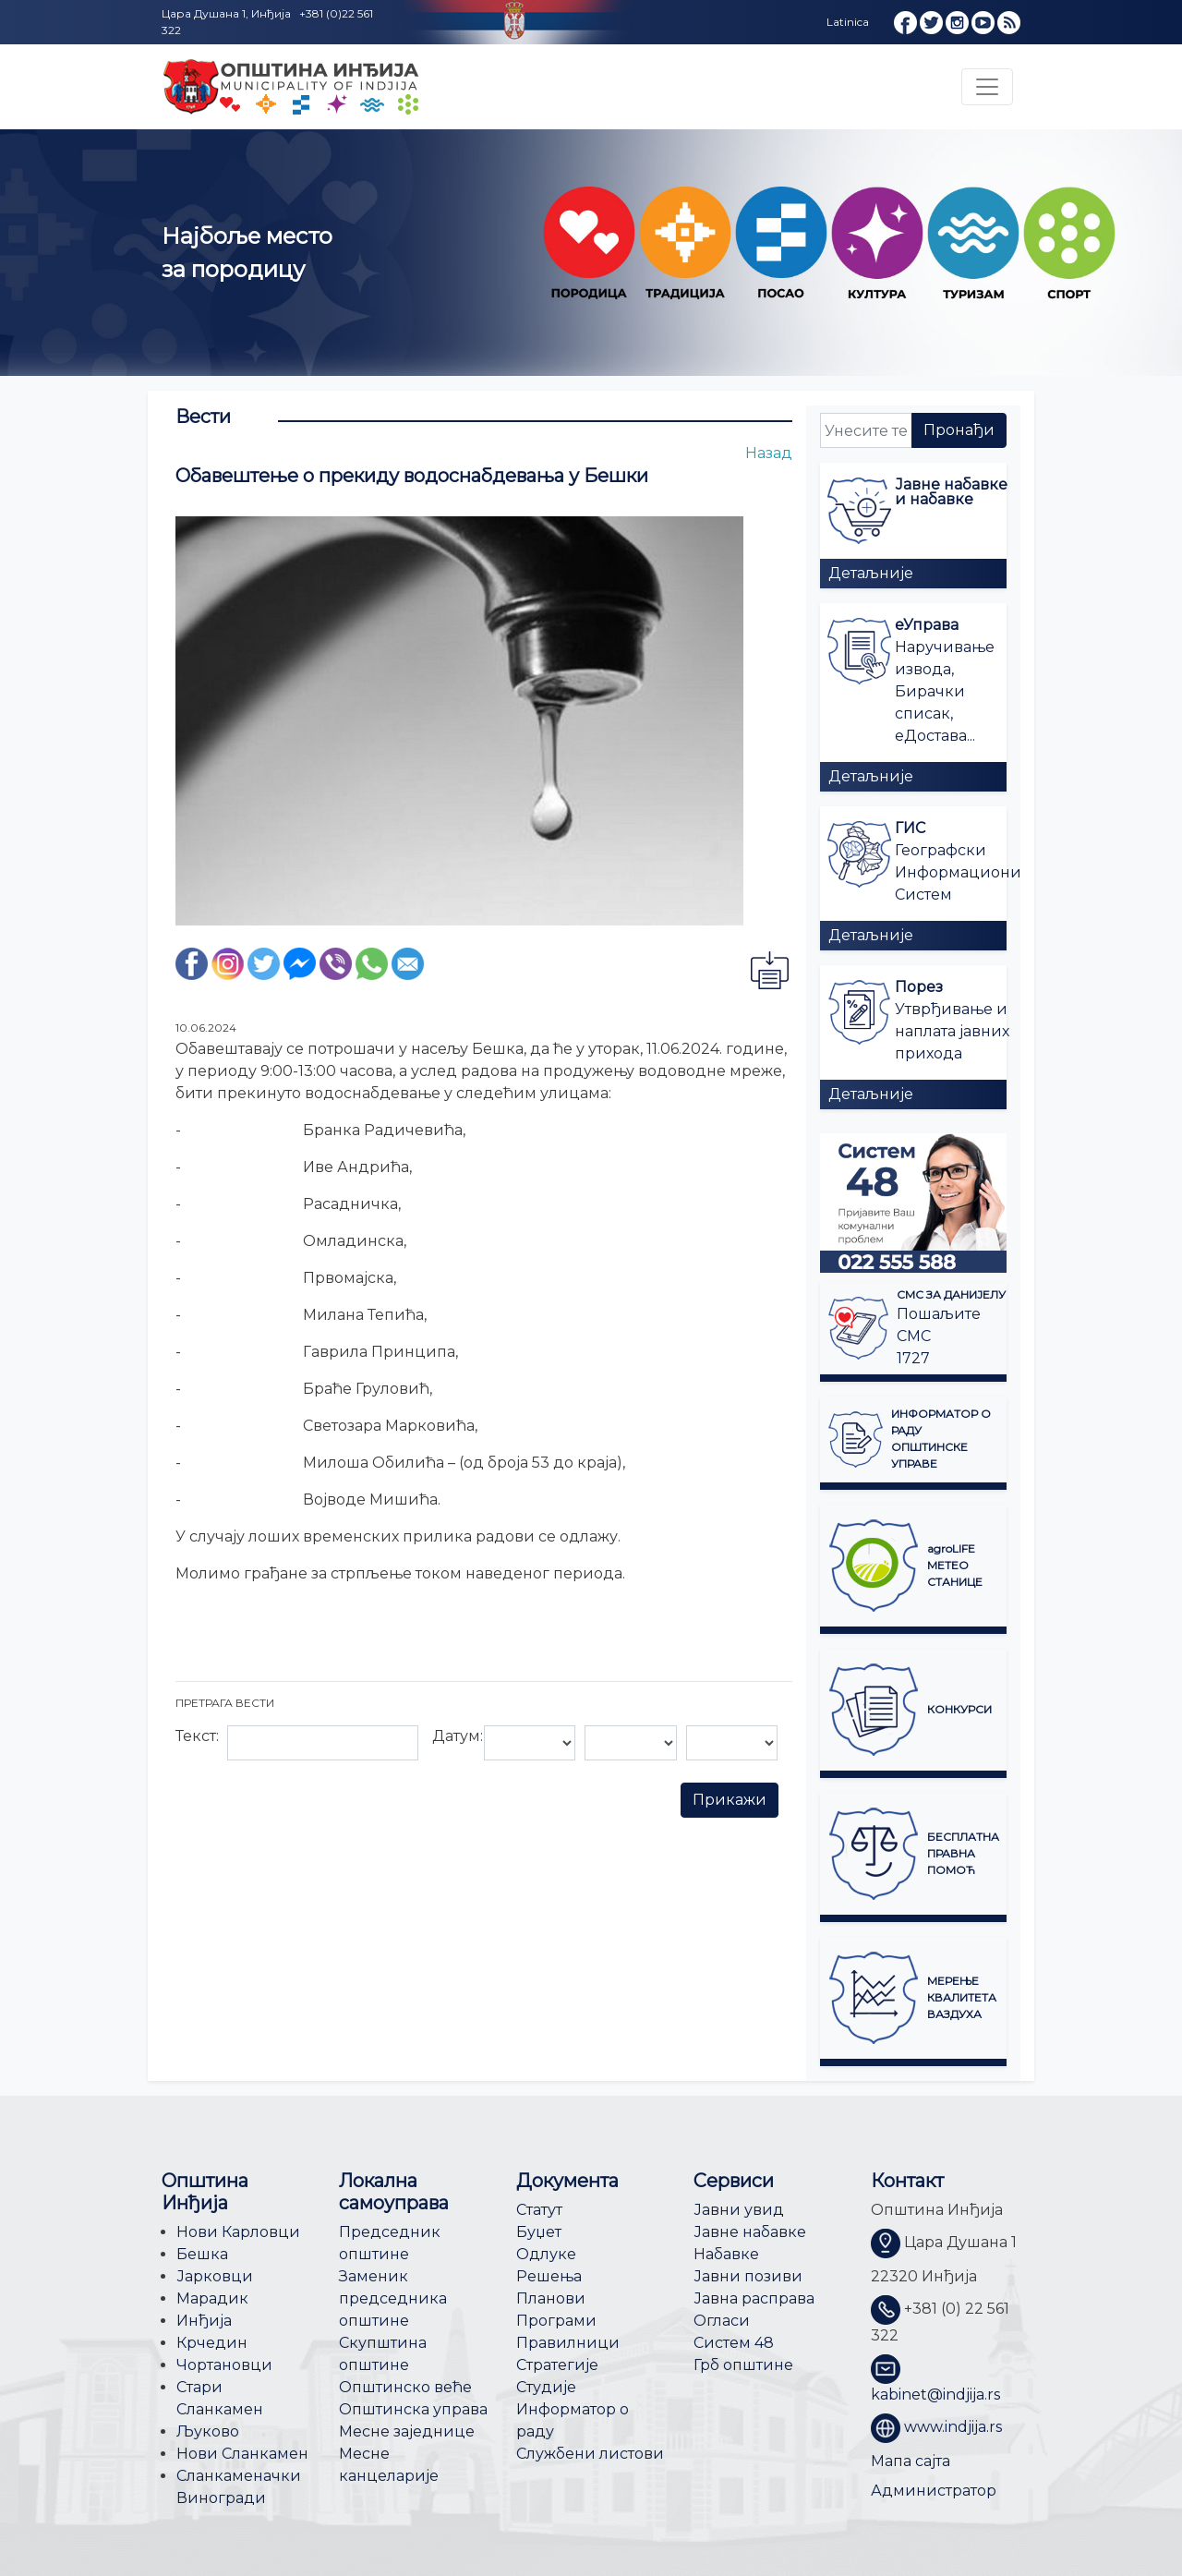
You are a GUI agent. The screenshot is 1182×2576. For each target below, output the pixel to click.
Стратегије (557, 2365)
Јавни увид (739, 2210)
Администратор (933, 2490)
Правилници (568, 2343)
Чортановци (224, 2365)
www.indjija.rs (953, 2427)
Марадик (212, 2298)
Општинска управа (413, 2409)
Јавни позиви (748, 2276)
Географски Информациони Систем (958, 872)
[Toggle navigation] (987, 86)
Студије (546, 2387)
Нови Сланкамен (242, 2453)
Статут (539, 2210)
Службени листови (590, 2453)
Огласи (722, 2320)
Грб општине (743, 2365)
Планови (550, 2298)
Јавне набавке (750, 2232)
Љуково (207, 2431)
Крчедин (211, 2343)
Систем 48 (734, 2343)
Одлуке (546, 2254)
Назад (768, 453)
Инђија (204, 2320)
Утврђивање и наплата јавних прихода (952, 1031)
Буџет (538, 2232)
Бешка (202, 2254)
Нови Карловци (238, 2232)
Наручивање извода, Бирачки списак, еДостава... (945, 691)
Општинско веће (405, 2387)
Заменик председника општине (393, 2298)
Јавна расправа (754, 2298)
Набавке (726, 2254)
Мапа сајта (910, 2461)
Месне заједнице (407, 2431)
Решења (549, 2276)
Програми (556, 2320)
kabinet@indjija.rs (935, 2394)
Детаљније (870, 573)
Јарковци (214, 2276)
